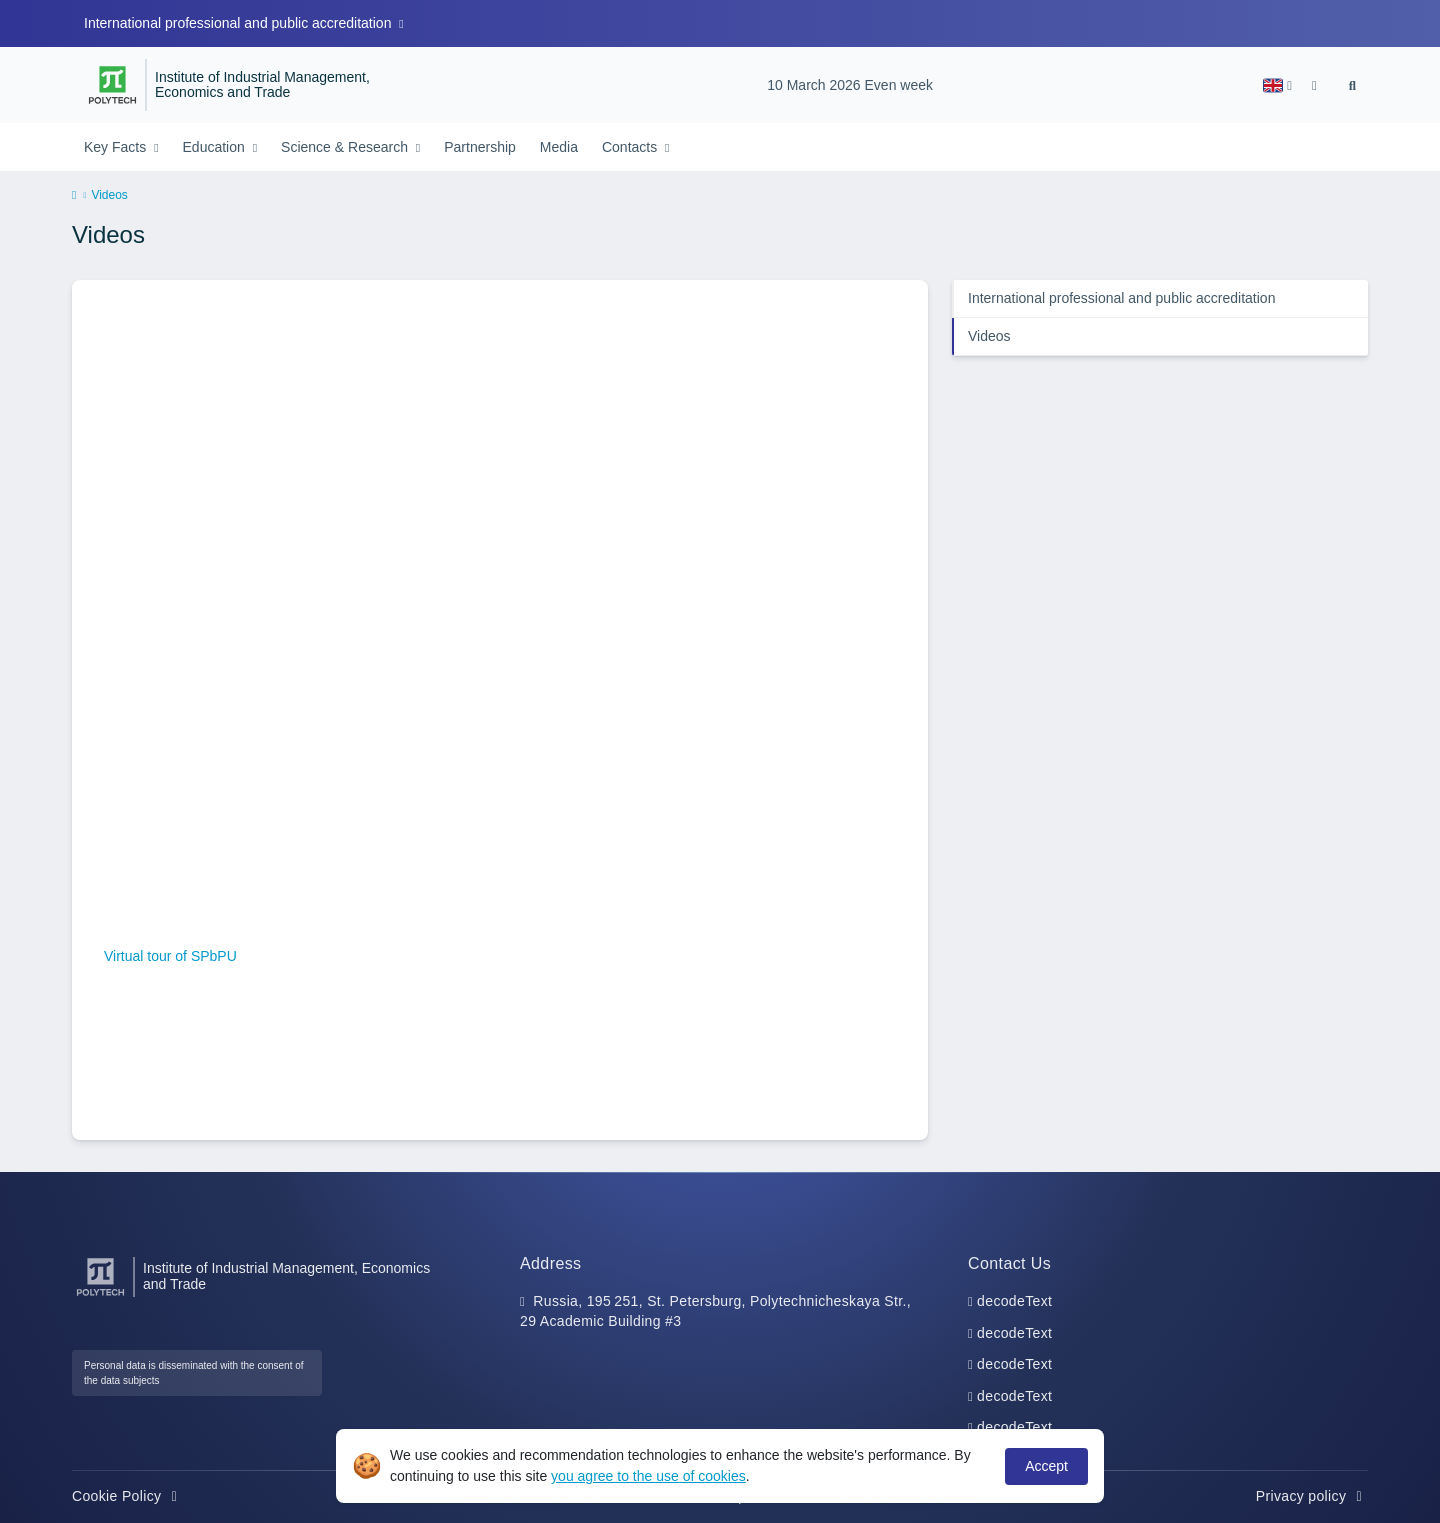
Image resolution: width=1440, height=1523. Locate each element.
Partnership (480, 147)
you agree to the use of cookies (648, 1476)
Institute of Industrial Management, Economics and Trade (262, 85)
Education (216, 147)
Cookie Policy (127, 1496)
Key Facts (117, 147)
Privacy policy (1312, 1496)
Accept (1046, 1466)
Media (559, 147)
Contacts (631, 147)
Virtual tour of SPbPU (170, 956)
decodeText (1014, 1301)
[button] (1277, 85)
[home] (74, 196)
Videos (989, 336)
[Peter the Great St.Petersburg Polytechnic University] (112, 85)
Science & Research (346, 147)
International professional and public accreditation (239, 23)
